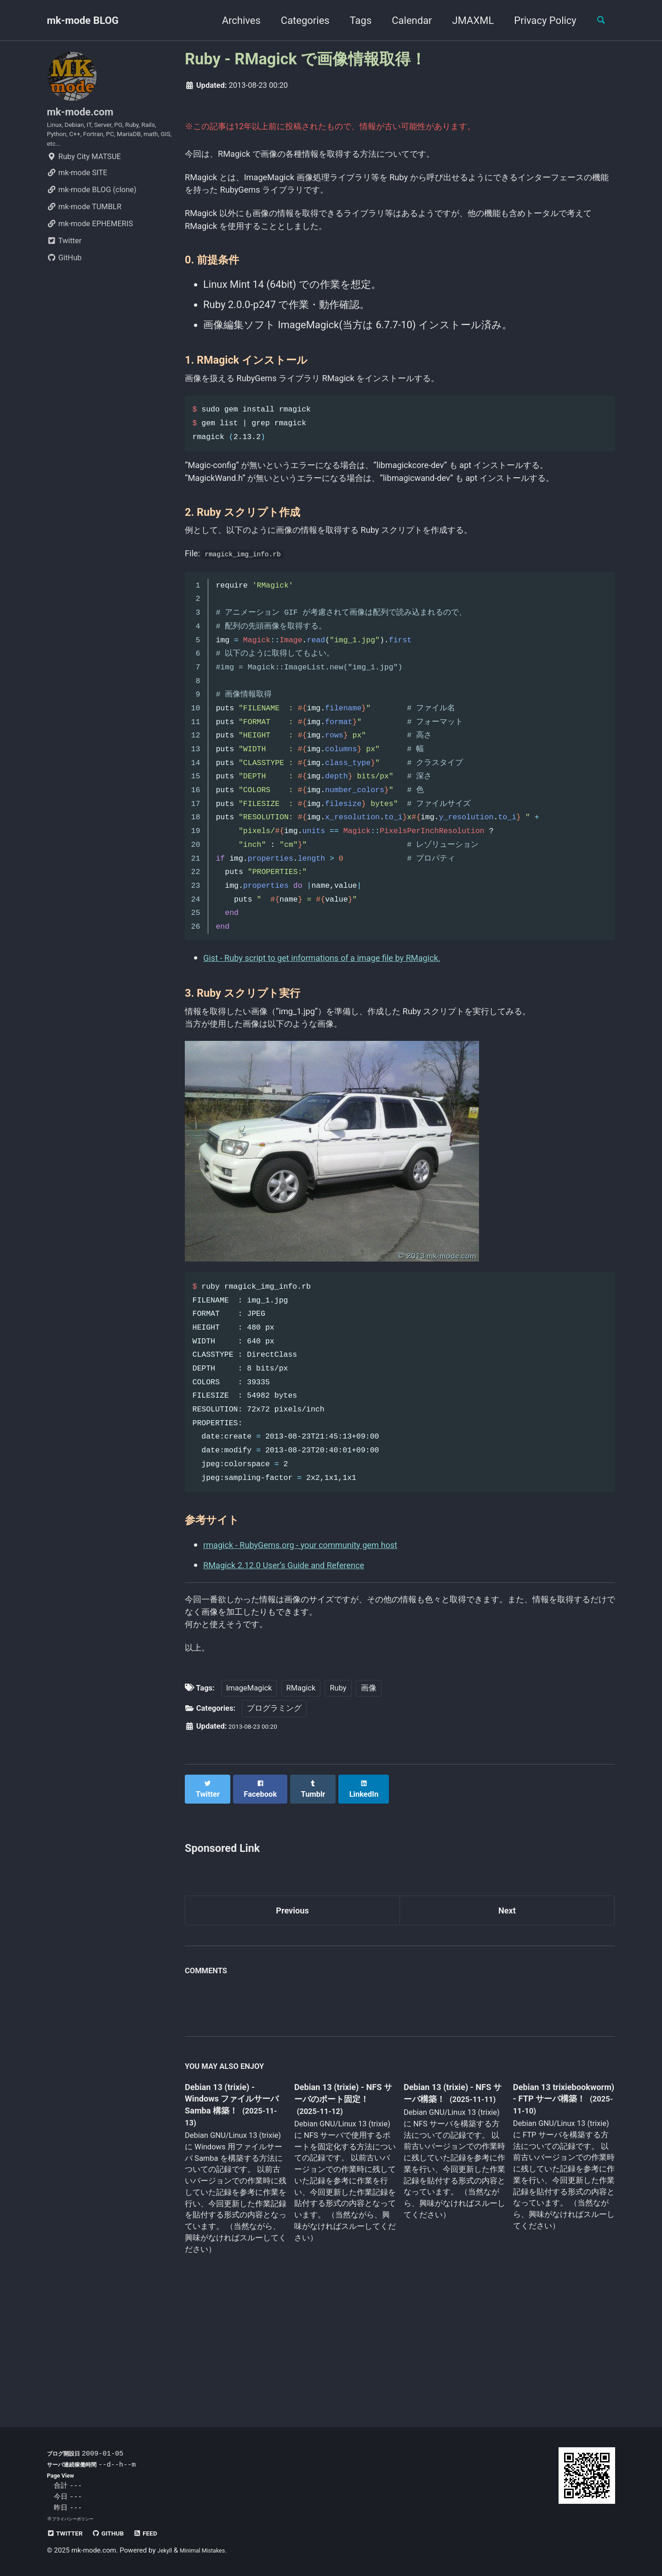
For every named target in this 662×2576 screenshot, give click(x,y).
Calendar (405, 20)
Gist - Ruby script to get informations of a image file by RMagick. (347, 1028)
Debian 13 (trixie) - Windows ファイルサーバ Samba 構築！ (233, 2207)
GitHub (64, 272)
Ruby (338, 1799)
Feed (162, 2533)
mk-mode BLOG (83, 20)
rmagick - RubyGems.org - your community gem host (321, 1640)
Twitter (64, 255)
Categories (298, 20)
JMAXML (466, 20)
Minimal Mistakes (210, 2551)
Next (507, 2015)
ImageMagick (249, 1799)
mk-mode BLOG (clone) (92, 204)
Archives (234, 20)
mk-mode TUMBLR (84, 221)
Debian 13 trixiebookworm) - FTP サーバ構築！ (554, 2206)
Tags (353, 20)
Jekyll (166, 2551)
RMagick (301, 1799)
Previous (293, 2015)
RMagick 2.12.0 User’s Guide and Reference (301, 1661)
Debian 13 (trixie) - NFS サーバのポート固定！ (341, 2207)
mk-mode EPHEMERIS (90, 238)
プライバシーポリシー (77, 2519)
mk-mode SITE (77, 187)
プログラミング (274, 1820)
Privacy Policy (538, 20)
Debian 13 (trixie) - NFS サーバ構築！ (446, 2200)
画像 (369, 1799)
